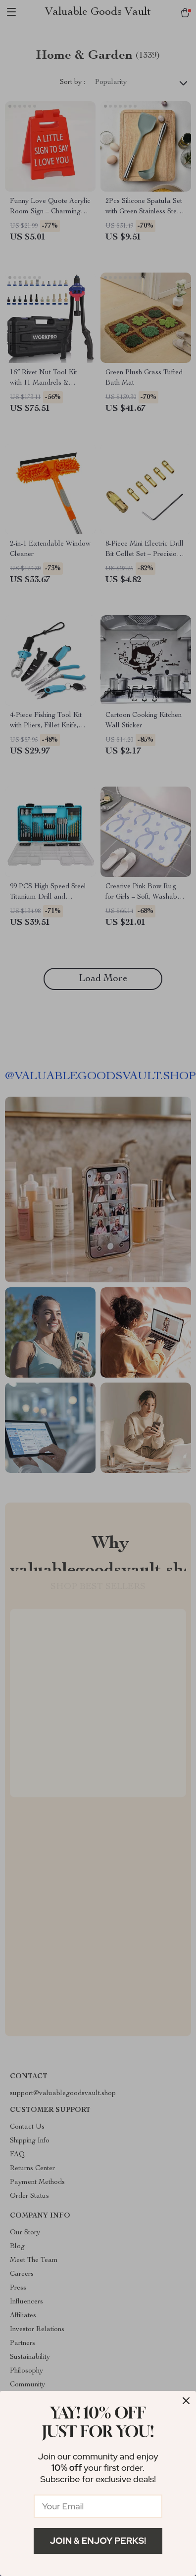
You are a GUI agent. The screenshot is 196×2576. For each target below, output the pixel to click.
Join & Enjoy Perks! (98, 2540)
